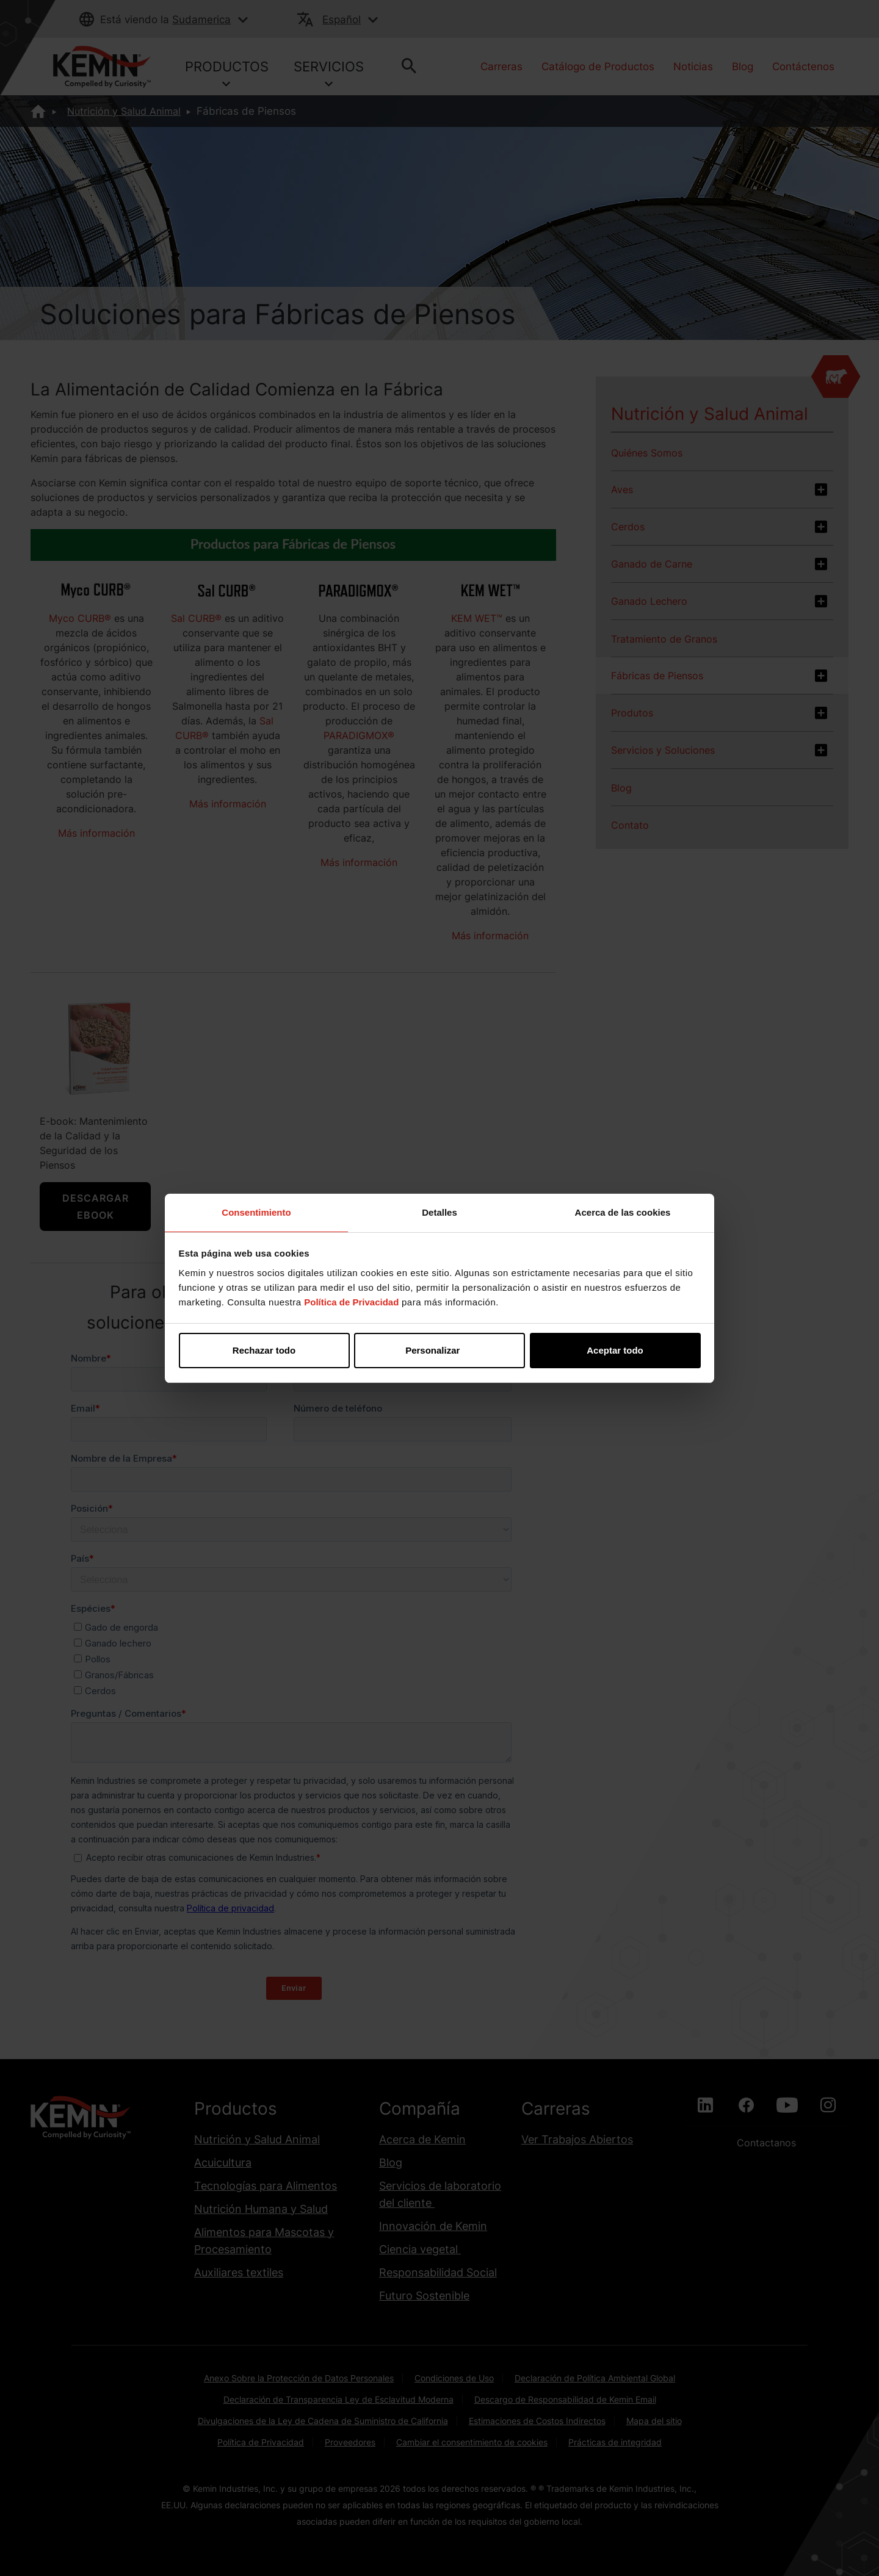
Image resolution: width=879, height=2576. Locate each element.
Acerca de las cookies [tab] (623, 1212)
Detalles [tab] (439, 1212)
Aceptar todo (615, 1350)
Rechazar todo (264, 1350)
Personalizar (439, 1350)
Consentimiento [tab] (256, 1212)
